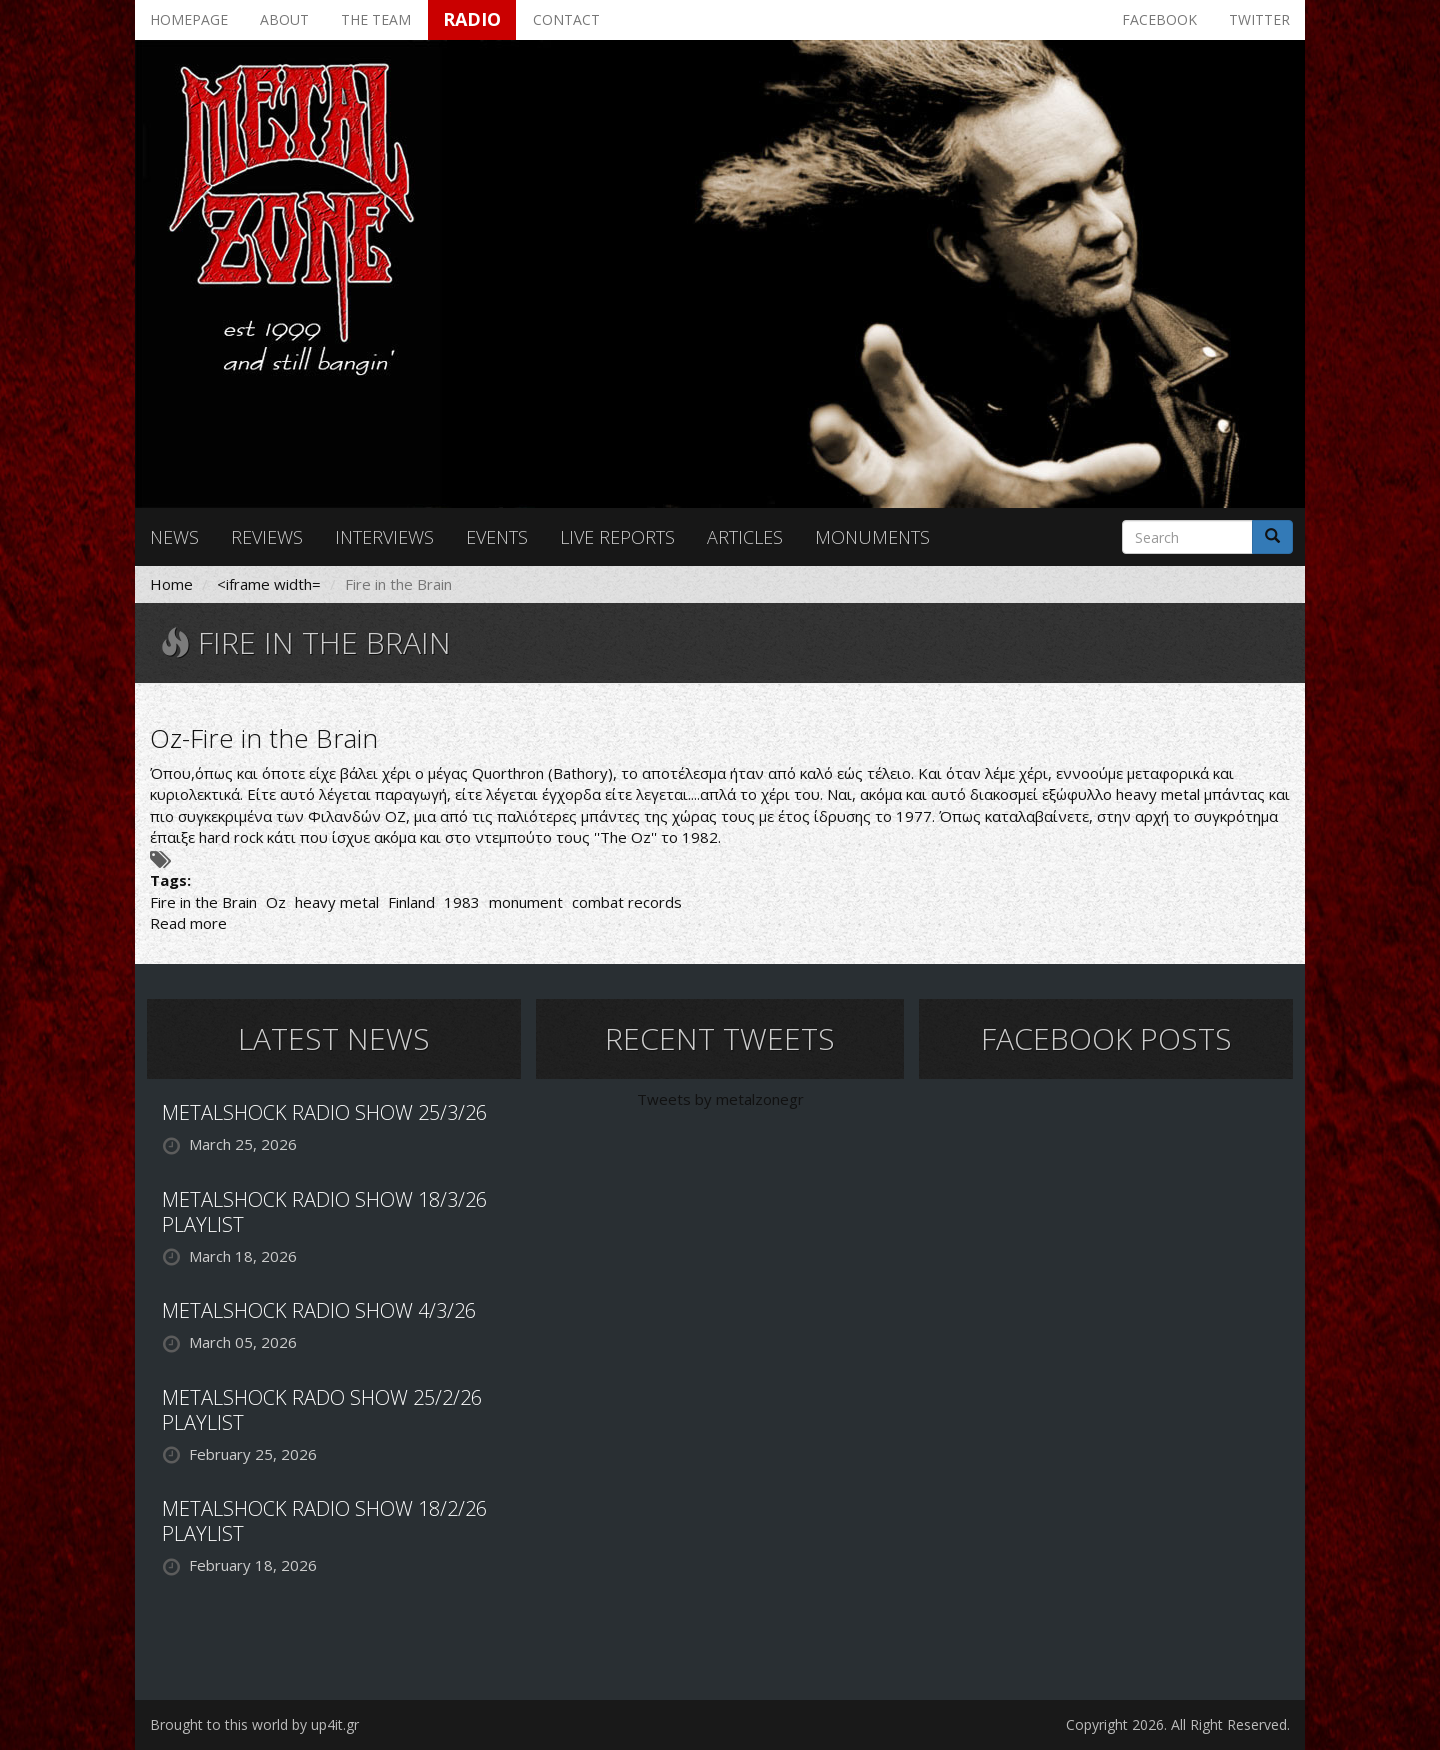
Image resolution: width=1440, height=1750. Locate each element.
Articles (745, 537)
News (174, 537)
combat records (627, 902)
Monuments (872, 537)
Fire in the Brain (203, 902)
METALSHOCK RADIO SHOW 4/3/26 (319, 1310)
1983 (462, 902)
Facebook (1159, 19)
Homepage (189, 19)
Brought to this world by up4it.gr (254, 1724)
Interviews (384, 537)
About (284, 19)
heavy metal (337, 902)
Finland (411, 902)
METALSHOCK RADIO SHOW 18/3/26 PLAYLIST (324, 1212)
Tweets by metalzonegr (720, 1099)
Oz (276, 902)
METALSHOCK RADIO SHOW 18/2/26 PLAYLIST (324, 1521)
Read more (188, 923)
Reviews (267, 537)
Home (171, 584)
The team (376, 19)
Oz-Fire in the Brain (264, 738)
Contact (566, 19)
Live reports (617, 537)
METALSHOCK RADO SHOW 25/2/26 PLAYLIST (322, 1410)
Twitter (1259, 19)
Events (497, 537)
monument (526, 902)
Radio (472, 19)
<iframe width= (269, 584)
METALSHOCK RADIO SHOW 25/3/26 (324, 1112)
